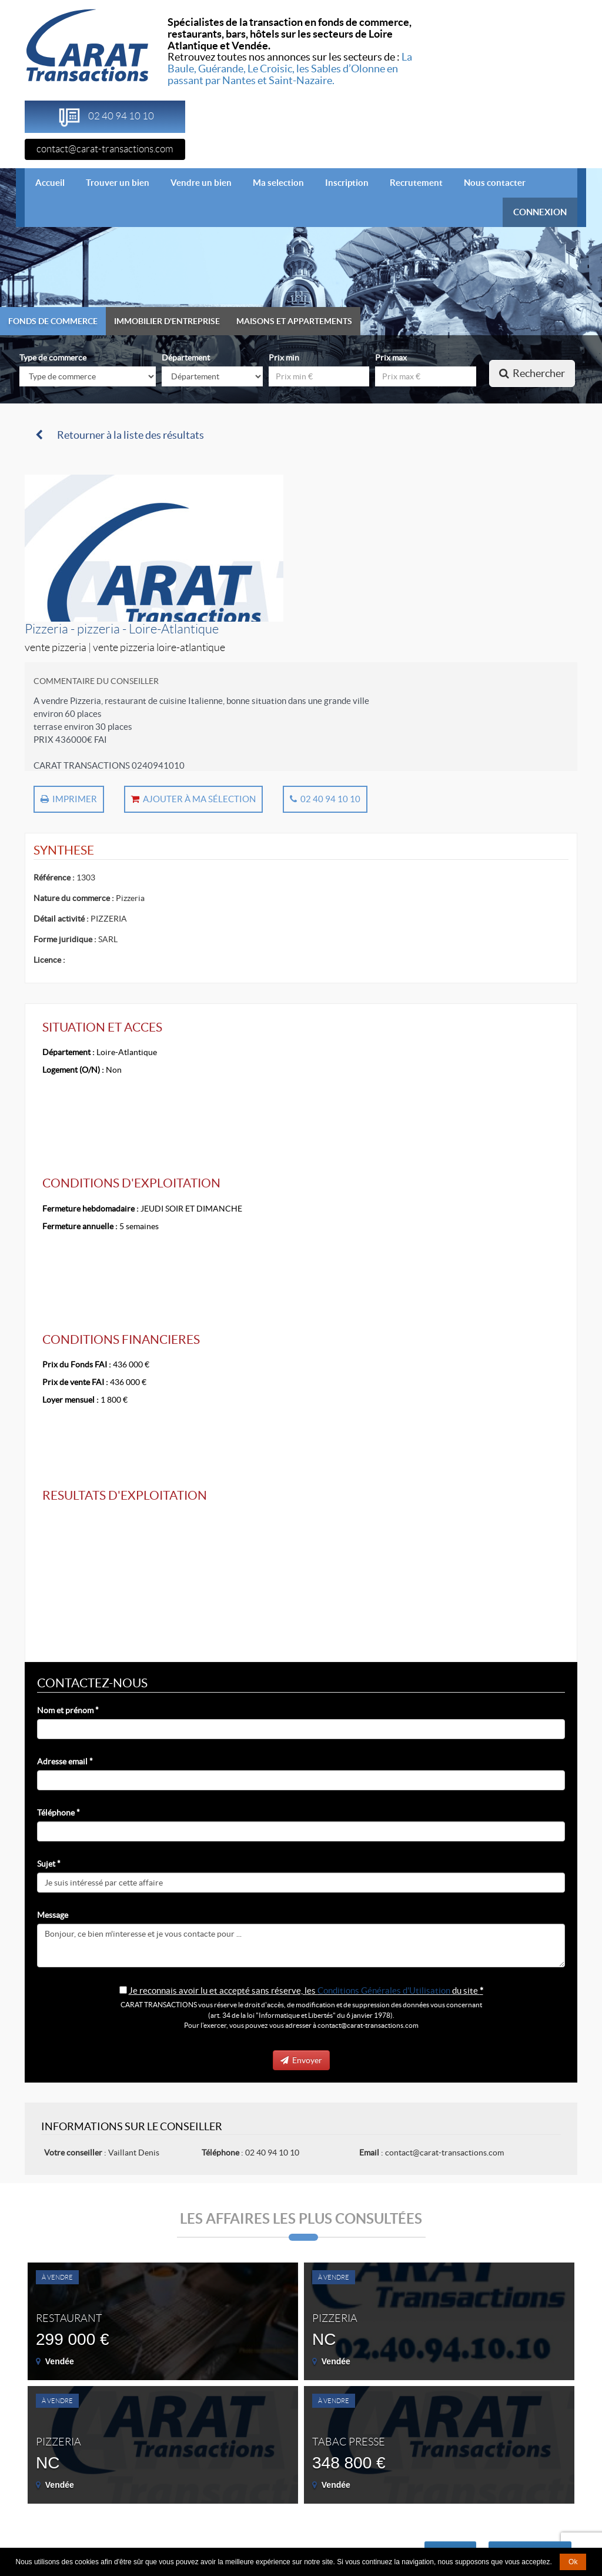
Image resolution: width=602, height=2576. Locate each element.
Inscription (347, 183)
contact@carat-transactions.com (104, 149)
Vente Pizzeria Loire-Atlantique (159, 647)
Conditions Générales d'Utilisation (383, 1991)
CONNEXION (540, 212)
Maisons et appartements (294, 321)
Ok (572, 2562)
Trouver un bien (117, 183)
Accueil (55, 182)
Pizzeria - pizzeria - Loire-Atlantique (122, 629)
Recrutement (416, 183)
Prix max (391, 357)
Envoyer (301, 2060)
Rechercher (532, 373)
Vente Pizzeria (55, 647)
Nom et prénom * (68, 1710)
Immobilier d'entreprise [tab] (167, 321)
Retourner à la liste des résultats (119, 435)
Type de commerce (52, 357)
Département (186, 357)
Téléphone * (58, 1812)
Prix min (284, 357)
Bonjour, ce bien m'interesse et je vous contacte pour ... (301, 1945)
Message (52, 1915)
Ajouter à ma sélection (193, 799)
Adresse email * (65, 1761)
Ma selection (278, 183)
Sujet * (49, 1863)
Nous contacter (495, 183)
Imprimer (69, 799)
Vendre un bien (201, 183)
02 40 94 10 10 (325, 799)
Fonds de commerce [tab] (53, 321)
